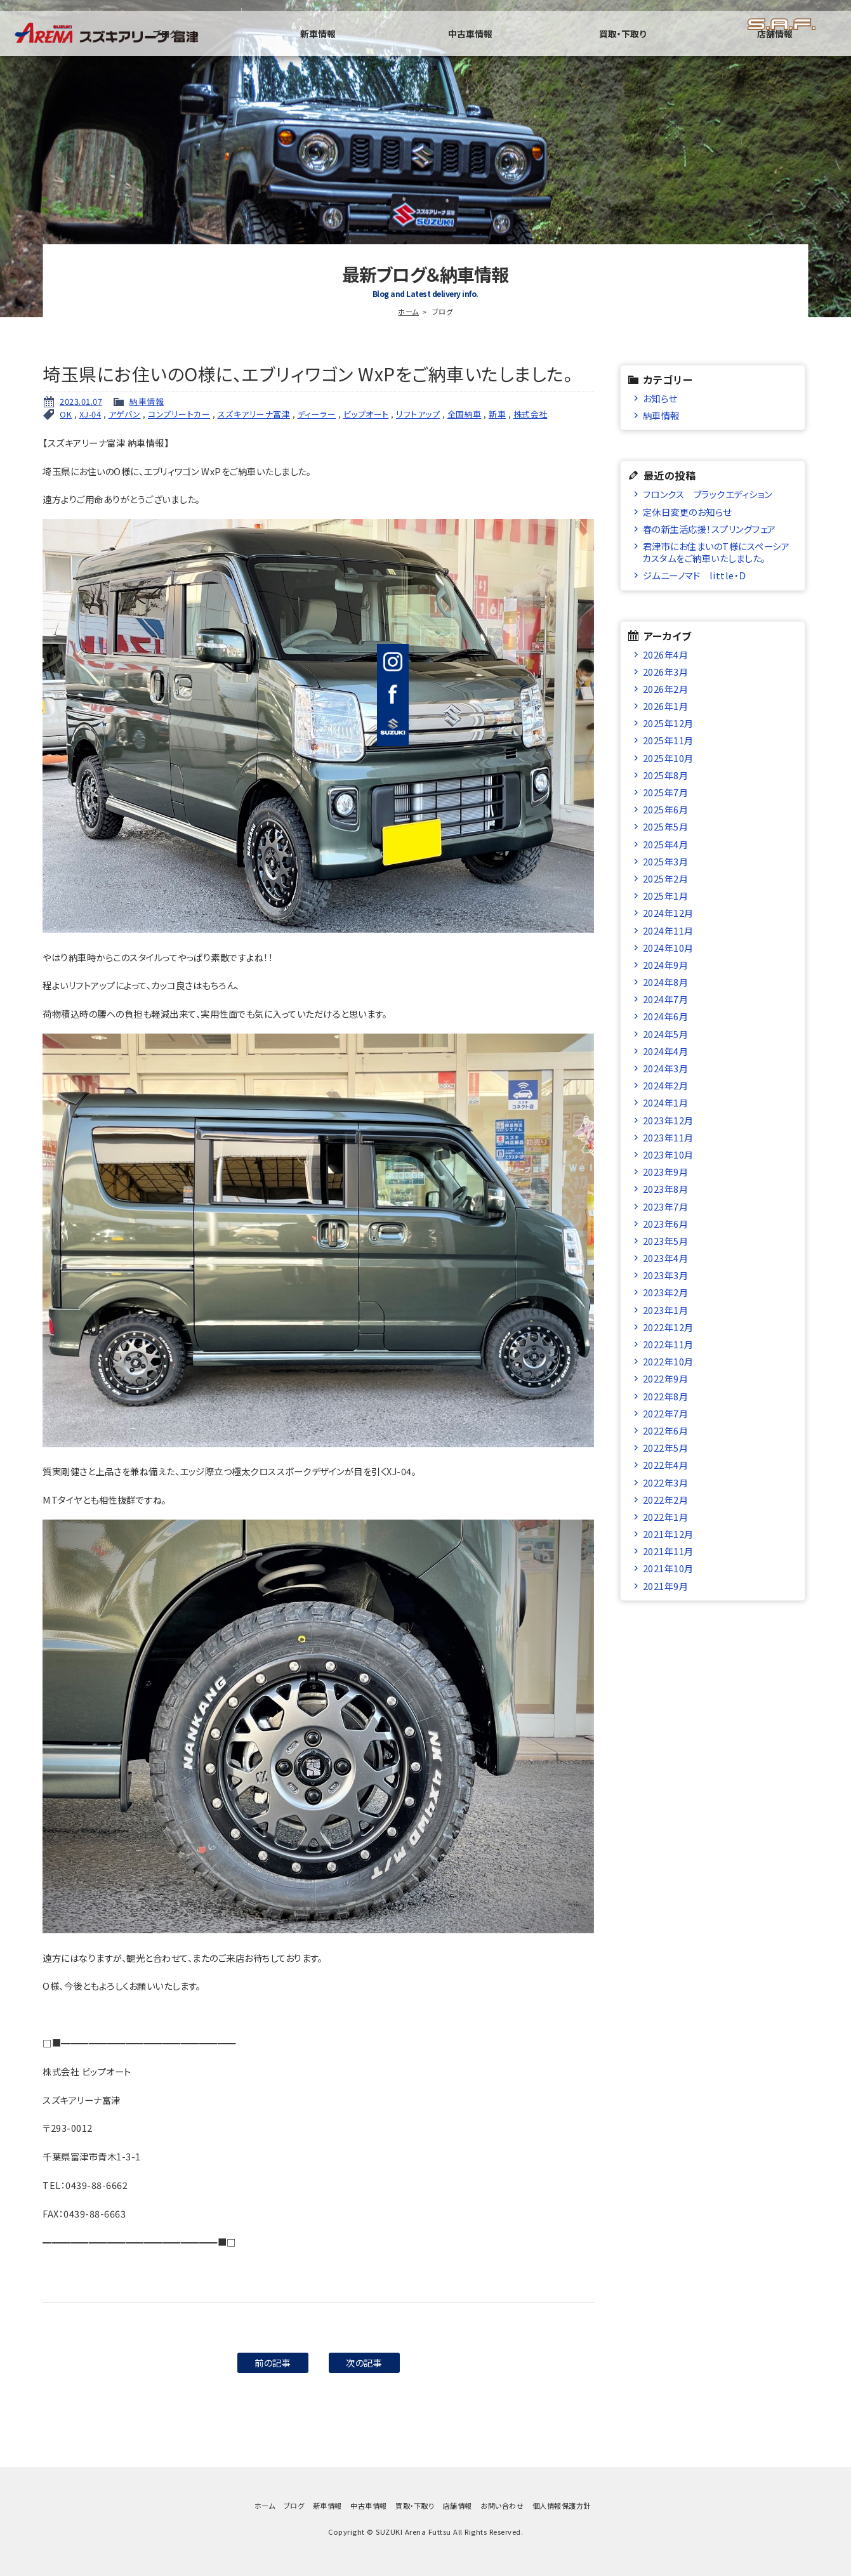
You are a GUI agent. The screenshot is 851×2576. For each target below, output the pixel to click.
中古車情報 (596, 47)
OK (66, 414)
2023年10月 (668, 1154)
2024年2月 (666, 1085)
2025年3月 (666, 861)
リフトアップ (418, 414)
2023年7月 (666, 1206)
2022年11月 (668, 1344)
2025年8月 (666, 775)
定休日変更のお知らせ (687, 512)
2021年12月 (668, 1534)
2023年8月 (666, 1189)
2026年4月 (666, 654)
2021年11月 (668, 1551)
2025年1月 (666, 896)
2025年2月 (666, 878)
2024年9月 (666, 965)
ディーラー (317, 414)
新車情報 (493, 47)
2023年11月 (668, 1137)
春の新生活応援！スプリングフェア (709, 529)
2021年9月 (666, 1586)
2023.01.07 (81, 401)
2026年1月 (666, 706)
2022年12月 (668, 1327)
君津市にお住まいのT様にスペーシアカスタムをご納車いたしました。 (715, 552)
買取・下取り (698, 47)
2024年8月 (666, 982)
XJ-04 (90, 414)
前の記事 (272, 2362)
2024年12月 (668, 913)
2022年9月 (666, 1378)
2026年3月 (666, 672)
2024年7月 (666, 999)
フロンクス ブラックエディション (707, 494)
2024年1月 (666, 1102)
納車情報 (146, 401)
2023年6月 (666, 1224)
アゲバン (125, 414)
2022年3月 (666, 1482)
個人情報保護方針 (561, 2505)
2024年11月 (668, 930)
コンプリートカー (179, 414)
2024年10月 (668, 948)
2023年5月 (666, 1241)
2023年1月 (666, 1310)
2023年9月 (666, 1172)
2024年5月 (666, 1034)
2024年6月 (666, 1016)
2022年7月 (666, 1413)
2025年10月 (668, 758)
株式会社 (530, 414)
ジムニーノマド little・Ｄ (695, 575)
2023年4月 (666, 1258)
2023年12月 (668, 1120)
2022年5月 (666, 1448)
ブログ (391, 47)
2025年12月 (668, 723)
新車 (497, 414)
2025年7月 (666, 792)
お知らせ (660, 398)
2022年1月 (666, 1517)
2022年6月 (666, 1430)
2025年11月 (668, 740)
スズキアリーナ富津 (254, 414)
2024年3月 (666, 1068)
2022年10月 (668, 1361)
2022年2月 (666, 1500)
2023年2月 (666, 1292)
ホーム (408, 311)
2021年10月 (668, 1568)
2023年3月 (666, 1275)
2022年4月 (666, 1465)
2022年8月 (666, 1396)
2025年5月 (666, 826)
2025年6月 (666, 809)
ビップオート (366, 414)
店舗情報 (800, 47)
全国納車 (464, 414)
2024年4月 (666, 1051)
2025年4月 (666, 844)
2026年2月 (666, 689)
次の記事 (364, 2362)
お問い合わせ (502, 2505)
